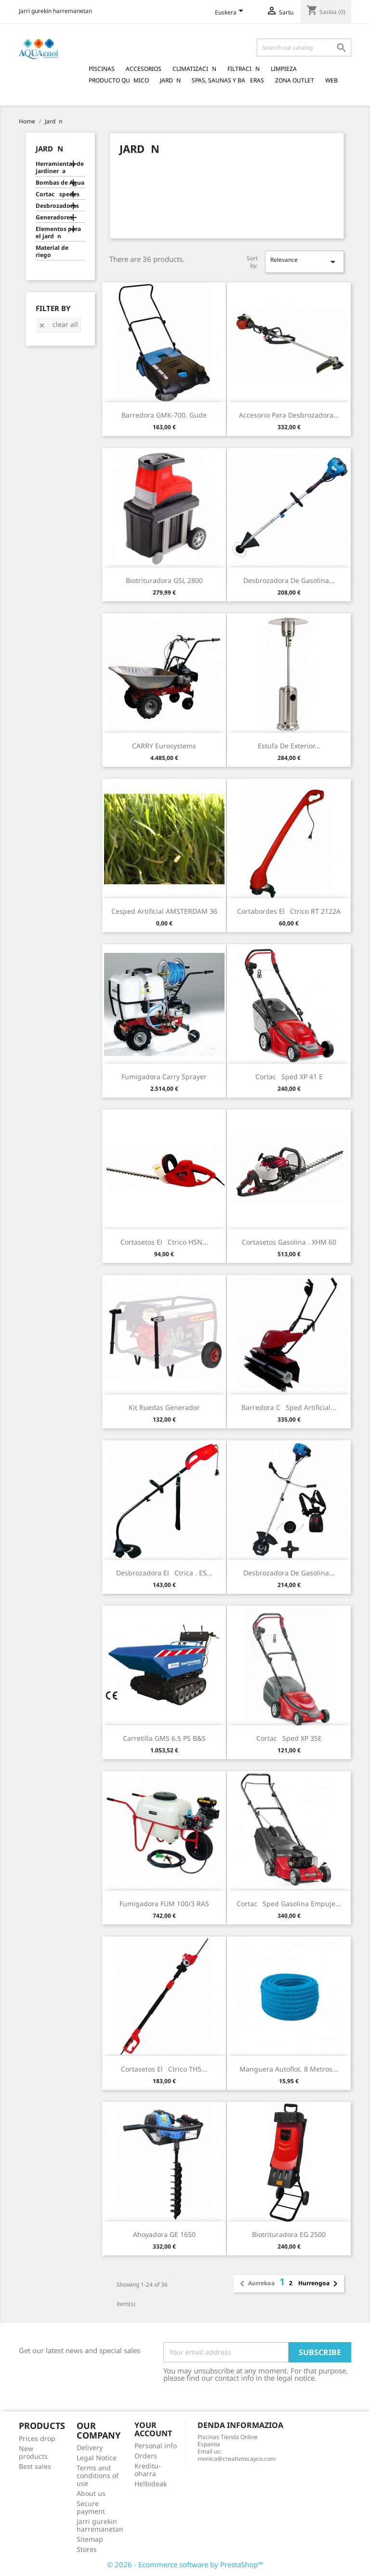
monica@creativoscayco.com (237, 2458)
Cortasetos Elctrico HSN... (164, 1242)
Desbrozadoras (57, 206)
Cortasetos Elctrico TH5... (164, 2069)
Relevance (304, 262)
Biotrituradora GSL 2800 (164, 580)
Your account (153, 2429)
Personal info (155, 2445)
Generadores (54, 217)
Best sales (35, 2466)
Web (331, 80)
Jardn (170, 80)
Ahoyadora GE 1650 (164, 2234)
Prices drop (37, 2438)
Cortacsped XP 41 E (289, 1076)
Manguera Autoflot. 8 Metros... (288, 2069)
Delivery (90, 2447)
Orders (145, 2455)
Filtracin (243, 69)
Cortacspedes (57, 194)
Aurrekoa (256, 2284)
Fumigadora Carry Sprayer (164, 1076)
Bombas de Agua (60, 183)
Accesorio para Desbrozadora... (289, 415)
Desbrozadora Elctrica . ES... (164, 1572)
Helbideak (150, 2483)
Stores (87, 2549)
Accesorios (143, 69)
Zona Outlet (294, 80)
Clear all (58, 324)
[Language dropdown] (231, 13)
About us (91, 2493)
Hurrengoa (319, 2284)
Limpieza (284, 69)
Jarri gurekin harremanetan (55, 11)
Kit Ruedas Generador (164, 1407)
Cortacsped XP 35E (289, 1738)
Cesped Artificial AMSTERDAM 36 (164, 911)
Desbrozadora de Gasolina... (289, 580)
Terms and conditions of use (98, 2475)
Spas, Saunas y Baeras (228, 80)
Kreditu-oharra (147, 2469)
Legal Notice (97, 2457)
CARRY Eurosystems (164, 745)
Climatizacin (194, 69)
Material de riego (52, 251)
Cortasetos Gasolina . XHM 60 (289, 1242)
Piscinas (102, 69)
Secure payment (91, 2507)
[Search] (304, 47)
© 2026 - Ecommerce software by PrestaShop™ (185, 2564)
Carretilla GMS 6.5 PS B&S (164, 1738)
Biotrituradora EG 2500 (289, 2234)
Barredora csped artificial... (288, 1407)
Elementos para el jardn (58, 232)
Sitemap (90, 2539)
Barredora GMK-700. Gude (164, 415)
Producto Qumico (119, 80)
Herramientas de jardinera (60, 167)
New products (33, 2452)
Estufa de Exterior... (289, 745)
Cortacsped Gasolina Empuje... (289, 1903)
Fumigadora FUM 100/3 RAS (164, 1903)
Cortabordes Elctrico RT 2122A (289, 911)
